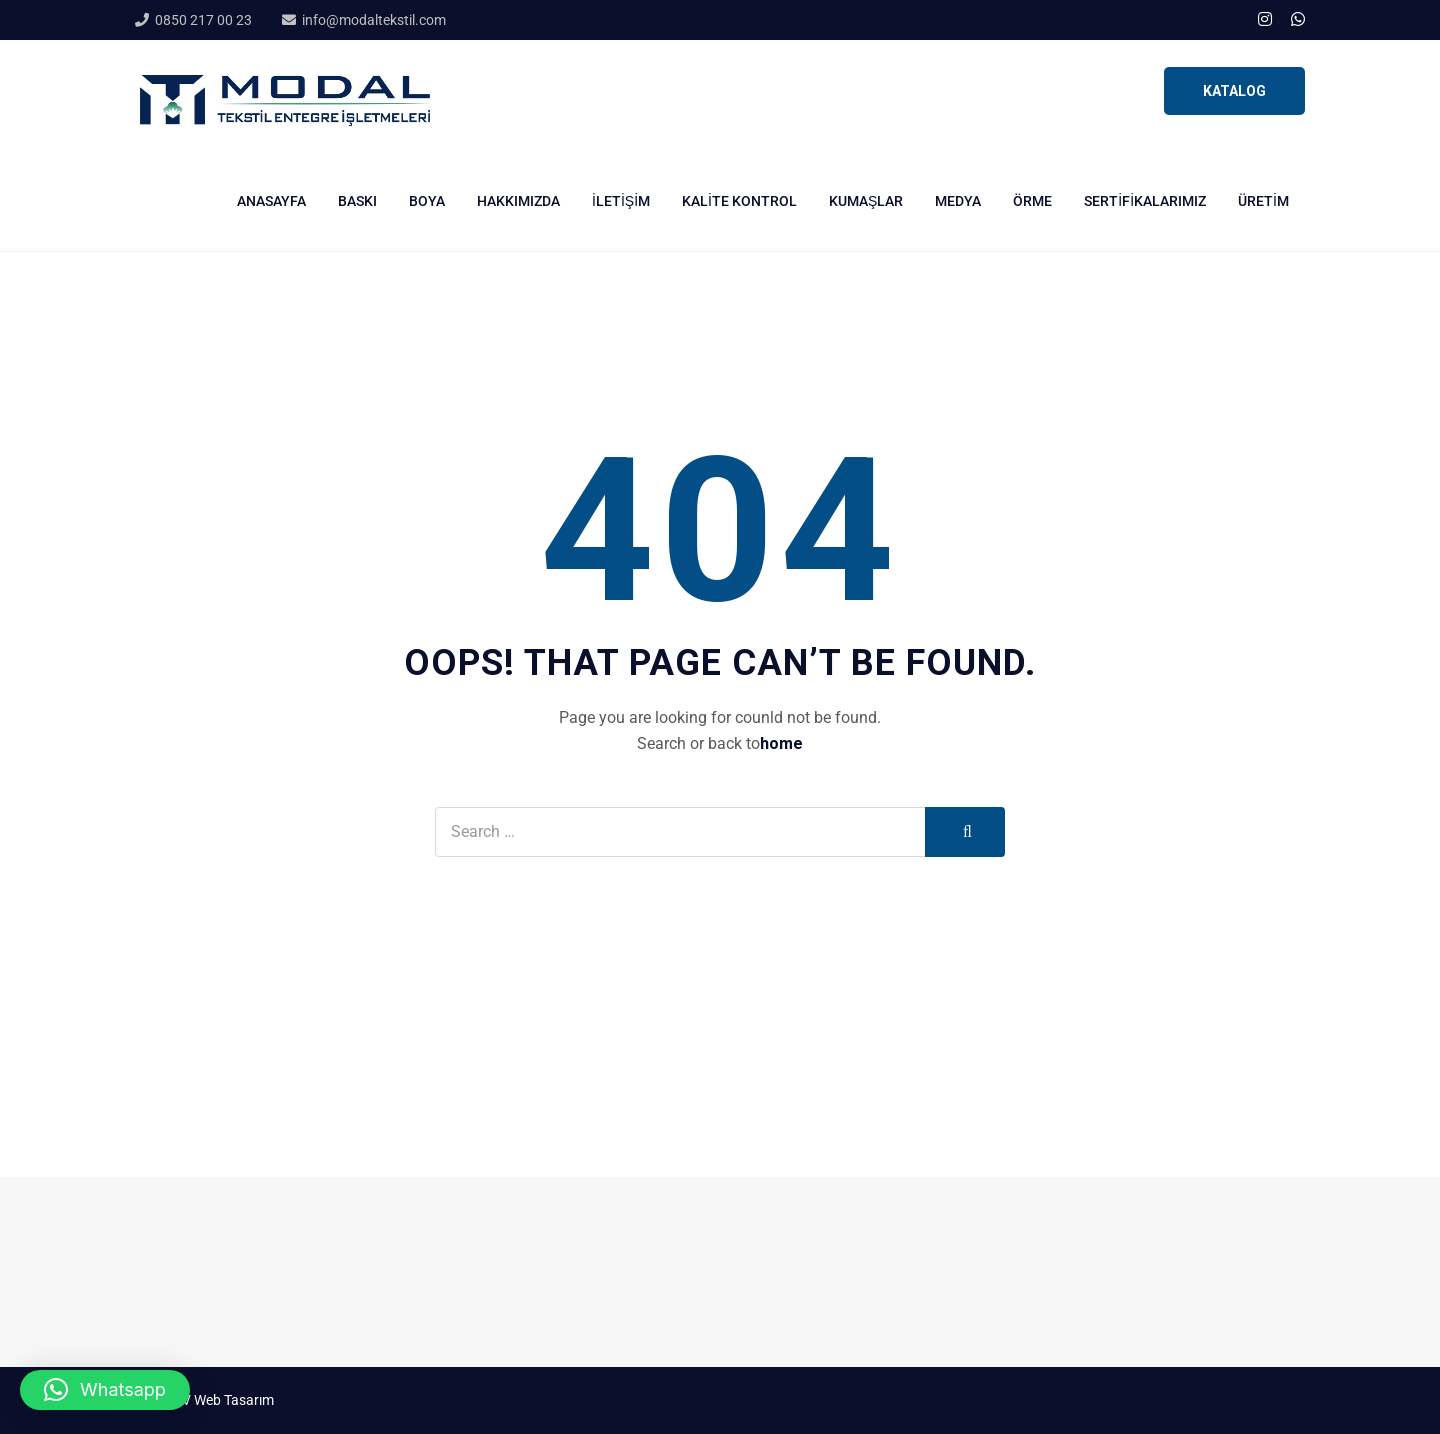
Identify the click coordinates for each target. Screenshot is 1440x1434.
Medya (958, 201)
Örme (1032, 201)
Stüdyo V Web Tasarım (204, 1400)
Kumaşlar (866, 201)
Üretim (1263, 201)
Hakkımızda (518, 201)
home (781, 743)
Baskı (357, 201)
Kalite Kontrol (739, 201)
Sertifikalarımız (1145, 201)
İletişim (621, 201)
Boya (427, 201)
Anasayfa (271, 201)
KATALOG (1234, 91)
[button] (105, 1390)
